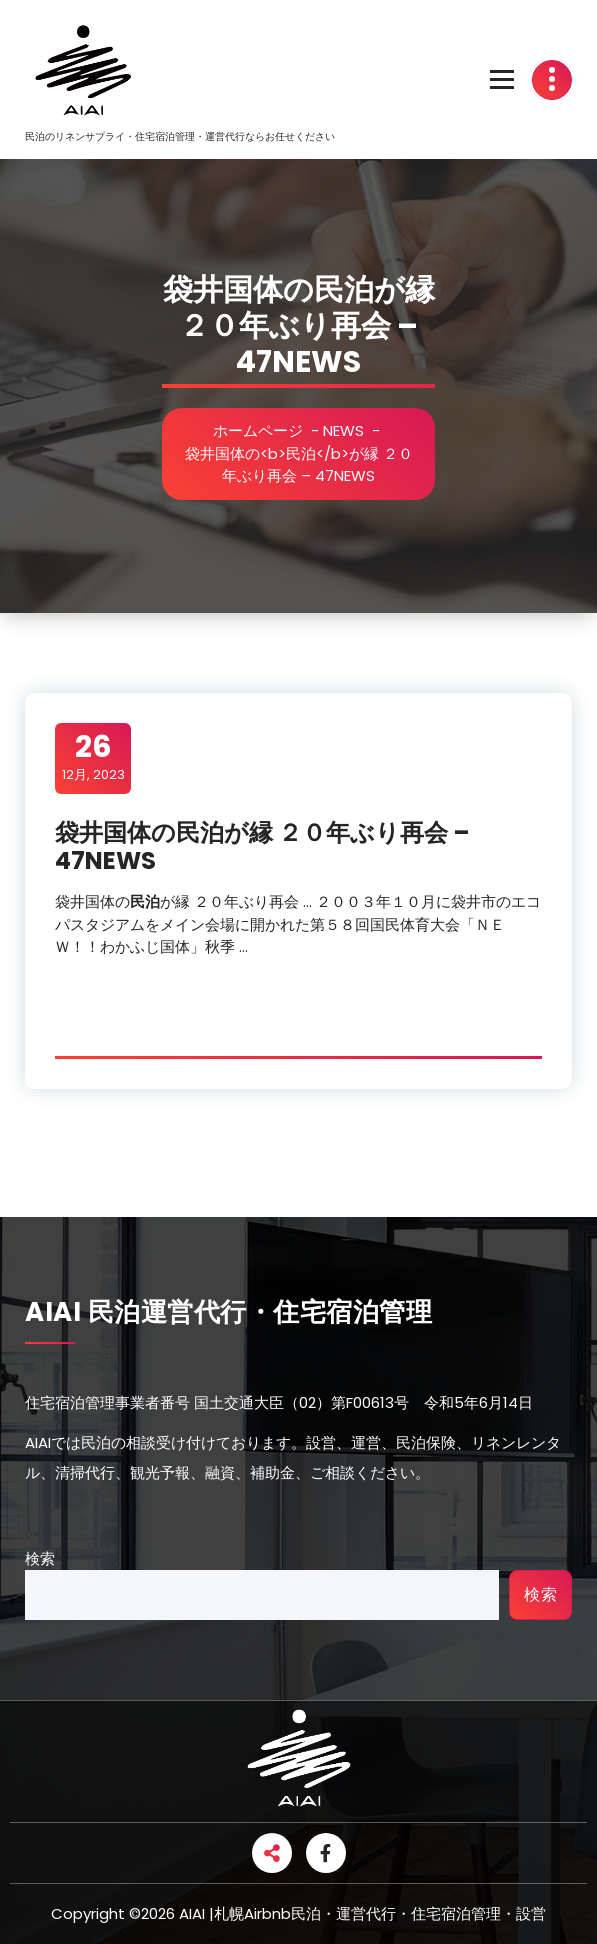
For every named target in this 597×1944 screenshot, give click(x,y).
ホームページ (260, 430)
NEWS (345, 430)
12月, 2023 (93, 757)
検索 (40, 1558)
